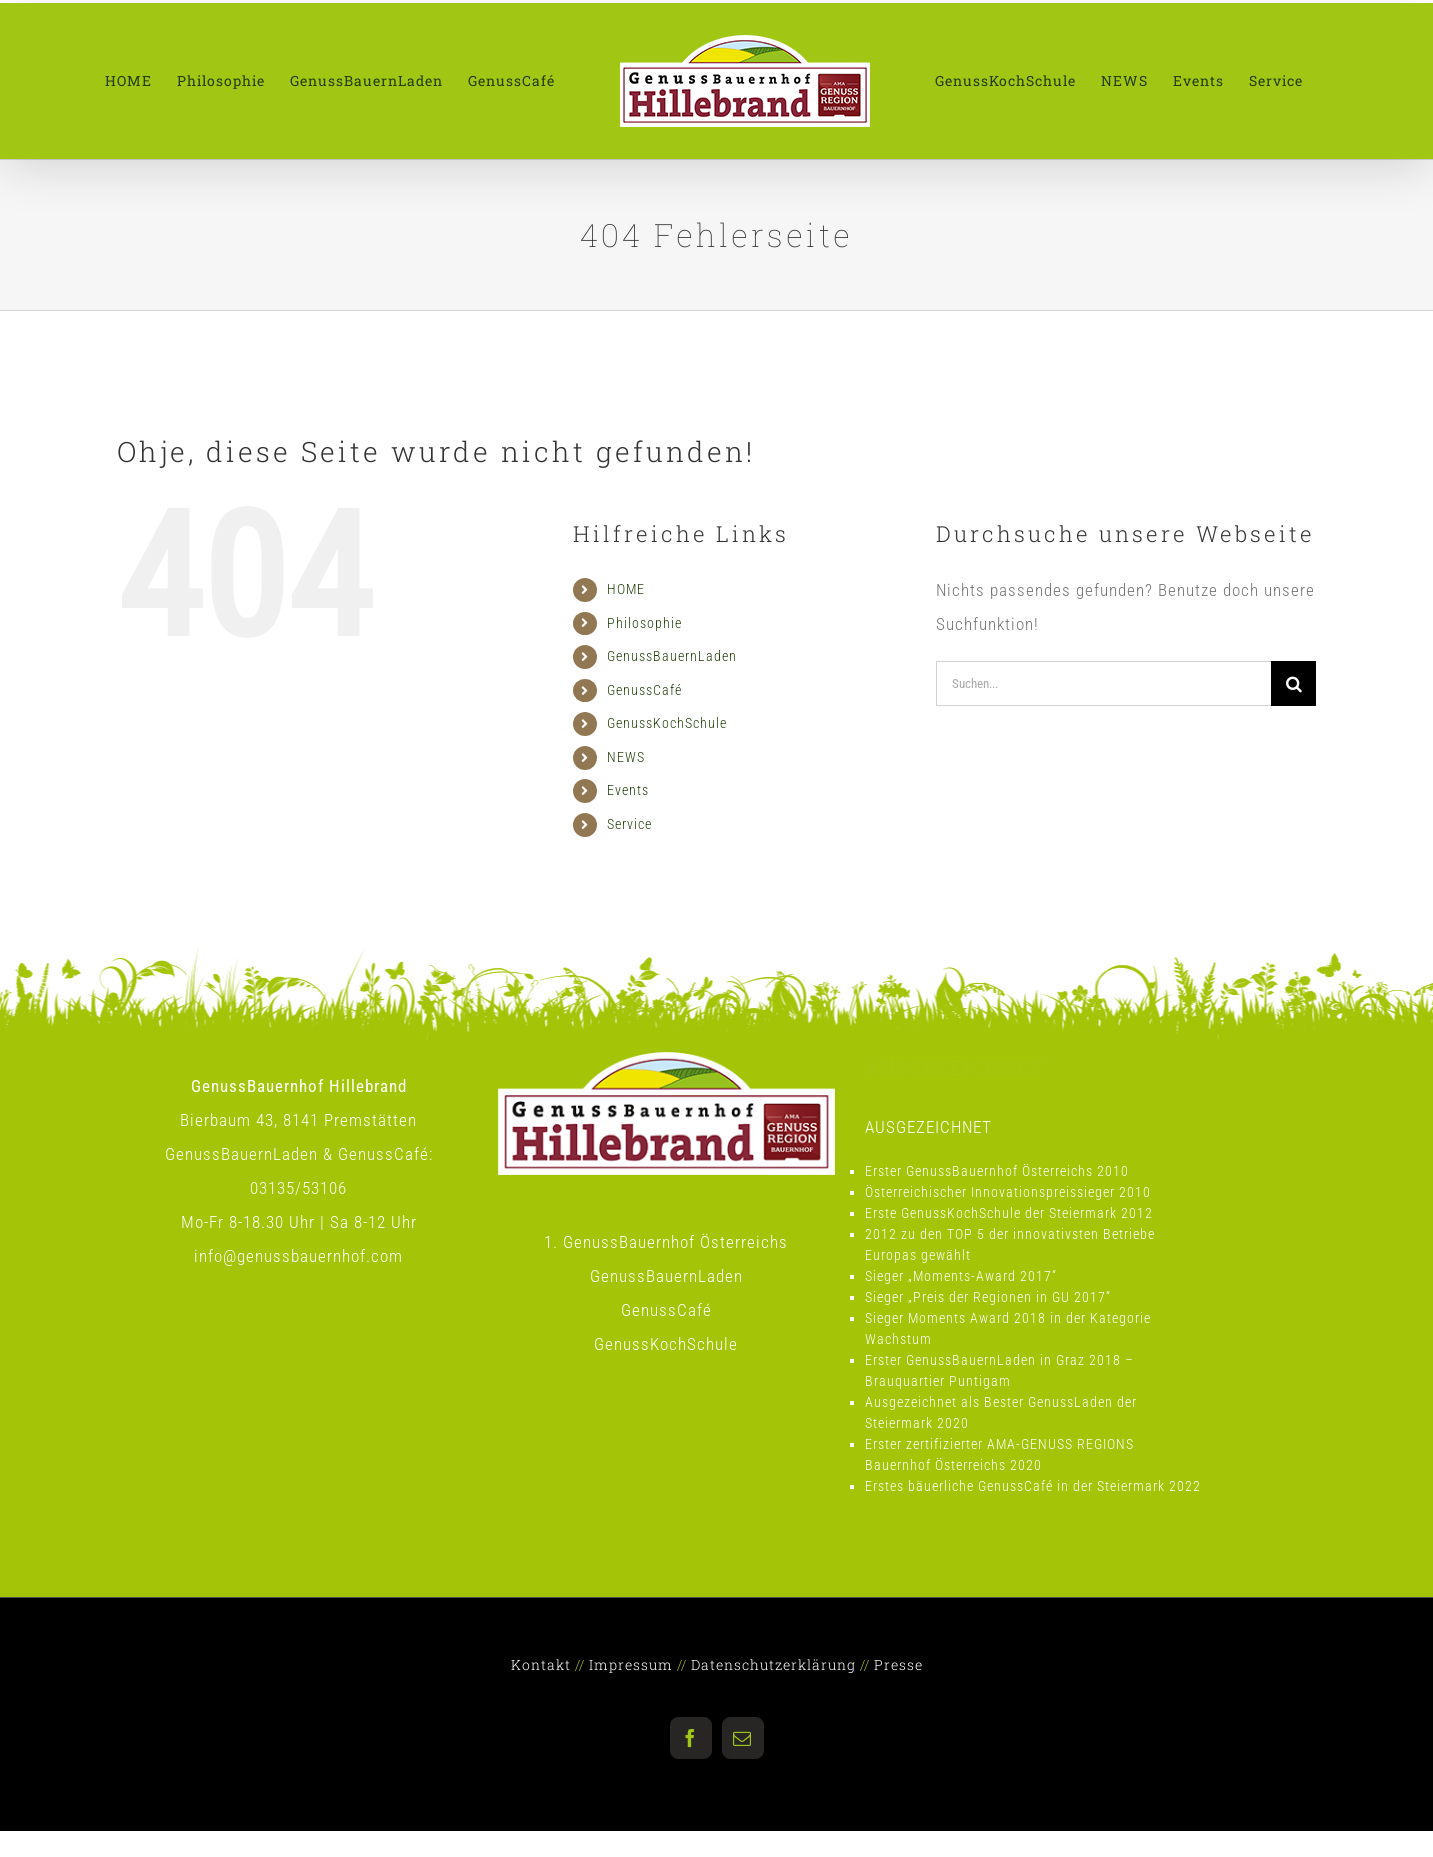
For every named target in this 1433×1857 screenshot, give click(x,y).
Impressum (631, 1664)
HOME (626, 589)
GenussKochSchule (667, 723)
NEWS (626, 757)
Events (628, 790)
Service (629, 824)
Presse (898, 1664)
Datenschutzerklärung (773, 1664)
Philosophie (644, 623)
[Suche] (1293, 683)
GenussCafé (644, 690)
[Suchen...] (1103, 683)
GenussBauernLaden (672, 656)
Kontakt (541, 1664)
